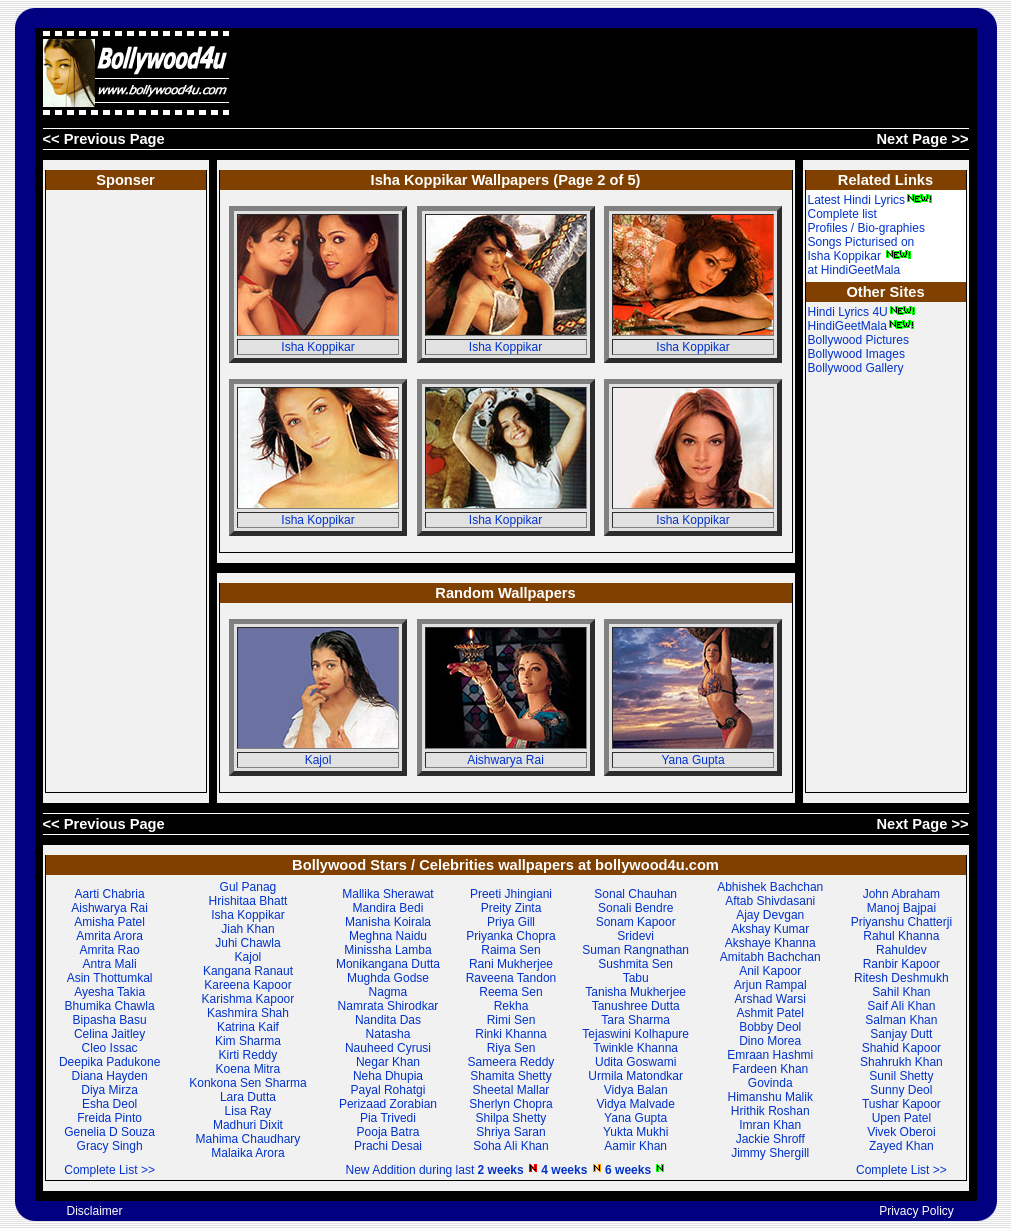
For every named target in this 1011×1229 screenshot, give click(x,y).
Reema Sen (510, 992)
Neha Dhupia (388, 1076)
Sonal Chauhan (635, 894)
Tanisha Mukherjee (635, 992)
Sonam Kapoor (636, 922)
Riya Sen (511, 1048)
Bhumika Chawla (110, 1006)
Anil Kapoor (770, 971)
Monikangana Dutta (388, 964)
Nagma (388, 992)
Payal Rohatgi (388, 1090)
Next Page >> (922, 139)
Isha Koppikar (317, 347)
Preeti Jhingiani (511, 894)
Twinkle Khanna (635, 1048)
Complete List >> (109, 1170)
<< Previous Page (104, 139)
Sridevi (635, 936)
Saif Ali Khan (901, 1006)
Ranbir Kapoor (901, 964)
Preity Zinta (511, 908)
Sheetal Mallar (511, 1090)
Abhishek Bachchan (770, 887)
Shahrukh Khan (901, 1062)
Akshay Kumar (770, 929)
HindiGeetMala (861, 326)
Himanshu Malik (770, 1097)
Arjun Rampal (770, 985)
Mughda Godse (388, 978)
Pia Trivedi (388, 1118)
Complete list (842, 214)
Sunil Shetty (901, 1076)
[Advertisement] (605, 73)
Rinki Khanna (510, 1034)
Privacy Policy (916, 1211)
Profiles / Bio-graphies (866, 228)
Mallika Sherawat (387, 894)
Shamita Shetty (510, 1076)
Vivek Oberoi (901, 1132)
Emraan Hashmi (770, 1055)
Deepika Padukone (109, 1062)
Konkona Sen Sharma (247, 1083)
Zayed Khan (901, 1146)
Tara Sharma (635, 1020)
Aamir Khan (635, 1146)
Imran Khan (770, 1125)
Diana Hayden (110, 1076)
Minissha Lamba (387, 950)
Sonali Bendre (635, 908)
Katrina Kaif (248, 1027)
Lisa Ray (248, 1111)
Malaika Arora (247, 1153)
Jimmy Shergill (770, 1153)
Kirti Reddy (248, 1055)
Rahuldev (901, 950)
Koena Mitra (248, 1069)
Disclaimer (94, 1211)
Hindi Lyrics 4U (862, 312)
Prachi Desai (388, 1146)
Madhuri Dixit (248, 1125)
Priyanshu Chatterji (901, 922)
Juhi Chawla (247, 943)
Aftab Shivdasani (770, 901)
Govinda (770, 1083)
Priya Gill (511, 922)
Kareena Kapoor (247, 985)
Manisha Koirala (388, 922)
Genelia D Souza (109, 1132)
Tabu (636, 978)
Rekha (511, 1006)
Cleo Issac (110, 1048)
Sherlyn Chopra (510, 1104)
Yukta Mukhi (635, 1132)
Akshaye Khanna (770, 943)
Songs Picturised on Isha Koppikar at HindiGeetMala (861, 256)
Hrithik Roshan (770, 1111)
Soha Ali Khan (510, 1146)
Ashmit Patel (770, 1013)
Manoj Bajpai (901, 908)
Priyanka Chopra (510, 936)
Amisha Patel (109, 922)
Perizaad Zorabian (388, 1104)
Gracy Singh (110, 1146)
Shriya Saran (510, 1132)
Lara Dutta (248, 1097)
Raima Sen (510, 950)
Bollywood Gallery (856, 368)
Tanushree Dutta (636, 1006)
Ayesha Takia (109, 992)
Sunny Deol (901, 1090)
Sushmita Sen (635, 964)
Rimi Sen (511, 1020)
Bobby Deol (770, 1027)
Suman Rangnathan (635, 950)
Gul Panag (248, 887)
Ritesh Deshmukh (901, 978)
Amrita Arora (109, 936)
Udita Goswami (635, 1062)
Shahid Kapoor (901, 1048)
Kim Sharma (248, 1041)
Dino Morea (770, 1041)
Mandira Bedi (388, 908)
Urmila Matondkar (635, 1076)
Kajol (318, 760)
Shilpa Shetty (511, 1118)
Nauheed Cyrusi (388, 1048)
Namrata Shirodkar (388, 1006)
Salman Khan (901, 1020)
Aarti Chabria (110, 894)
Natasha (388, 1034)
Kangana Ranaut (248, 971)
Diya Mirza (109, 1090)
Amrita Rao (110, 950)
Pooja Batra (388, 1132)
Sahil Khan (901, 992)
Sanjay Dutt (901, 1034)
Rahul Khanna (901, 936)
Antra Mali (110, 964)
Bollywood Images (856, 354)
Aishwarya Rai (505, 760)
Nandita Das (388, 1020)
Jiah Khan (247, 929)
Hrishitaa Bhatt (248, 901)
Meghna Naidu (388, 936)
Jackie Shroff (770, 1139)
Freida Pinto (109, 1118)
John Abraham (901, 894)
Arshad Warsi (770, 999)
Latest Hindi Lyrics (871, 200)
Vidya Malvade (635, 1104)
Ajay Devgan (770, 915)
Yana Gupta (692, 760)
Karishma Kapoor (248, 999)
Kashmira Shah (248, 1013)
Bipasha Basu (110, 1020)
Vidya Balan (636, 1090)
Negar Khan (388, 1062)
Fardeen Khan (770, 1069)
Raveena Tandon (511, 978)
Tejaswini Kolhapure (635, 1034)
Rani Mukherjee (511, 964)
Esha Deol (109, 1104)
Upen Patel (901, 1118)
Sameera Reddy (511, 1062)
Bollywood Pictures (858, 340)
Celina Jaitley (109, 1034)
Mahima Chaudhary (248, 1139)
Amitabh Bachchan (770, 957)
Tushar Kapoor (901, 1104)
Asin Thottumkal (110, 978)
